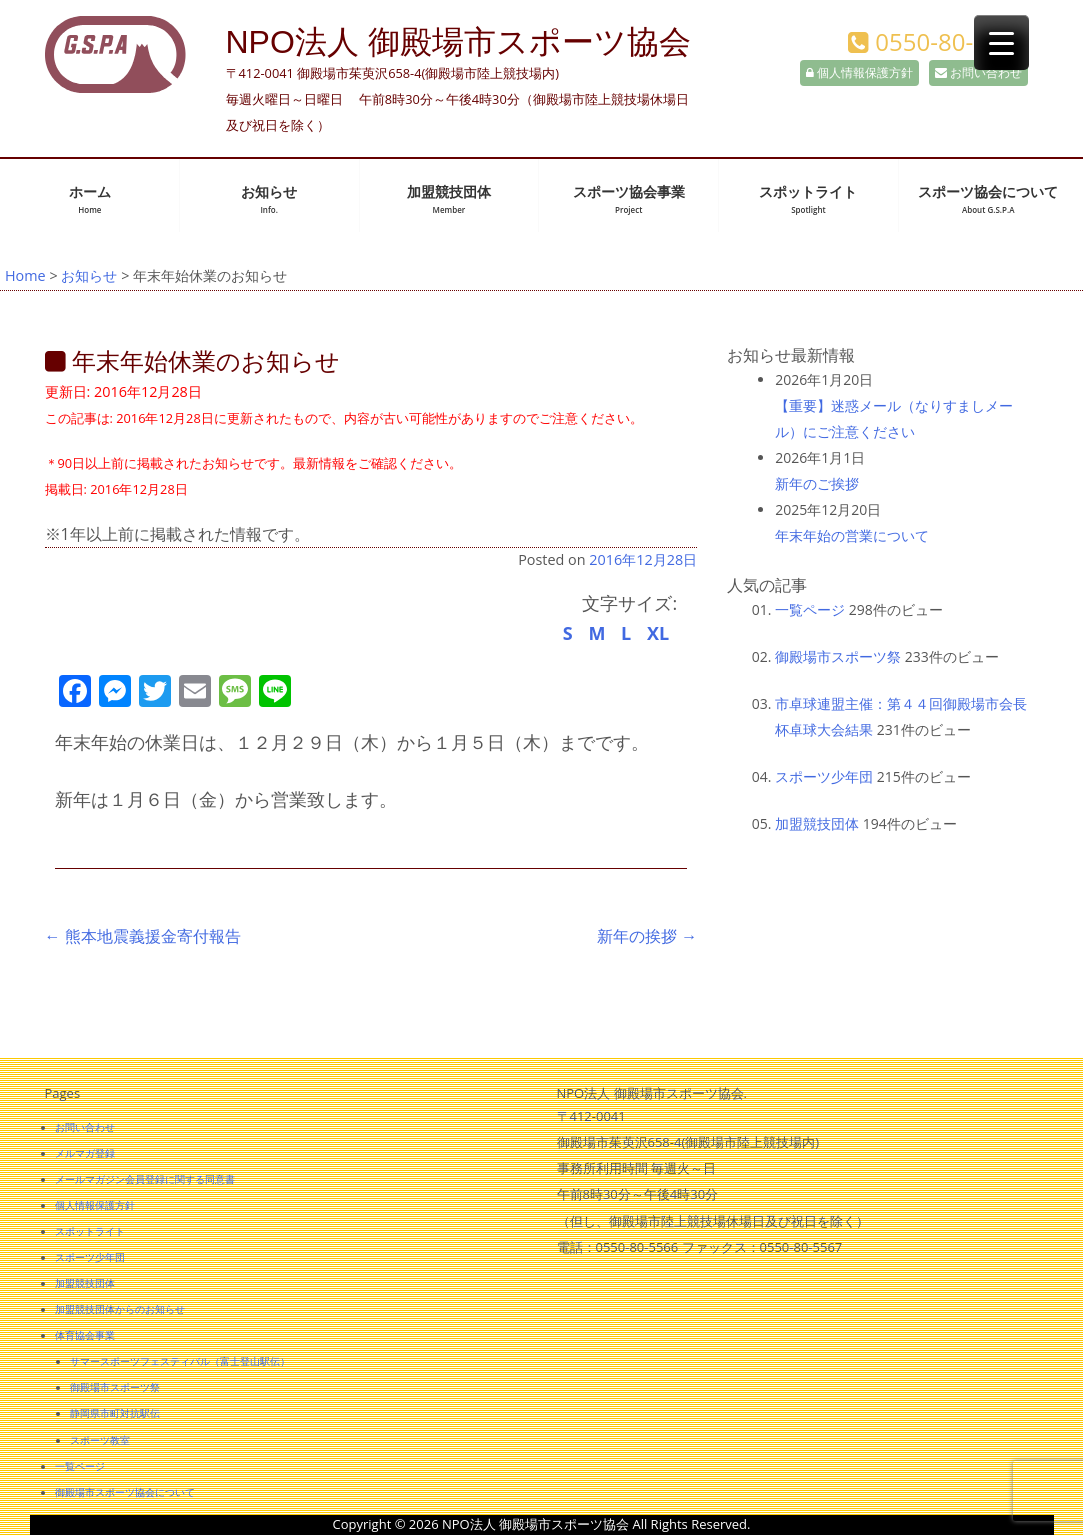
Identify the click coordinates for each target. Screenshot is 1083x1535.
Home (25, 275)
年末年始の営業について (852, 535)
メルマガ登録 (85, 1153)
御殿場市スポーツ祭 (838, 656)
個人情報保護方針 (859, 72)
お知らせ (269, 199)
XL (658, 633)
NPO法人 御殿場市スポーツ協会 (458, 42)
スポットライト (808, 199)
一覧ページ (810, 609)
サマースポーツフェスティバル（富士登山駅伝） (180, 1361)
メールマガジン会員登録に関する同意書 (145, 1179)
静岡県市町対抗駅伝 (115, 1413)
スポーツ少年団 (824, 776)
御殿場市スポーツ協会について (125, 1492)
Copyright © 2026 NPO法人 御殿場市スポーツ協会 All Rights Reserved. (542, 1524)
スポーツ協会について (988, 199)
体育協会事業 (85, 1335)
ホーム (90, 199)
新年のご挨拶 (817, 483)
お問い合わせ (978, 72)
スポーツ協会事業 (629, 199)
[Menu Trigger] (1001, 42)
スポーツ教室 (100, 1440)
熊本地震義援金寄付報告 (143, 936)
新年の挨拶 (647, 936)
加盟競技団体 (449, 199)
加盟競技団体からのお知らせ (120, 1309)
